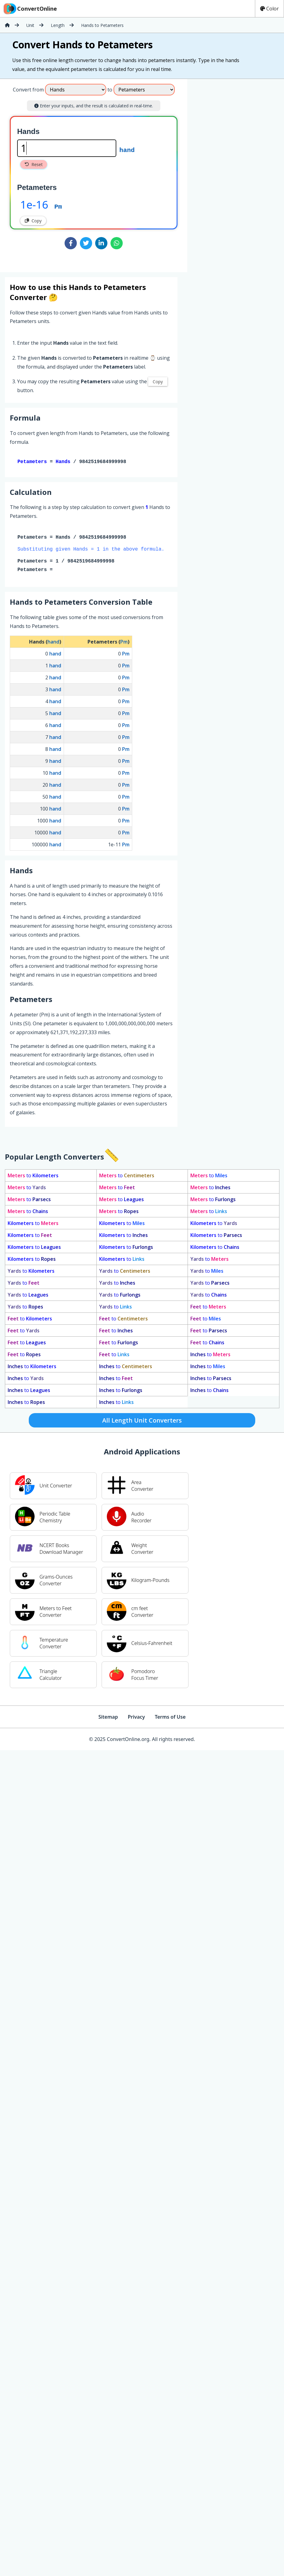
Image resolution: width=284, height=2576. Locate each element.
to (33, 1176)
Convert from (28, 89)
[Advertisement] (238, 173)
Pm (58, 206)
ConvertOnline (29, 8)
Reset (34, 164)
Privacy (136, 1718)
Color (269, 8)
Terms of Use (170, 1718)
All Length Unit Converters (142, 1421)
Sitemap (108, 1718)
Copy (33, 221)
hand (127, 149)
